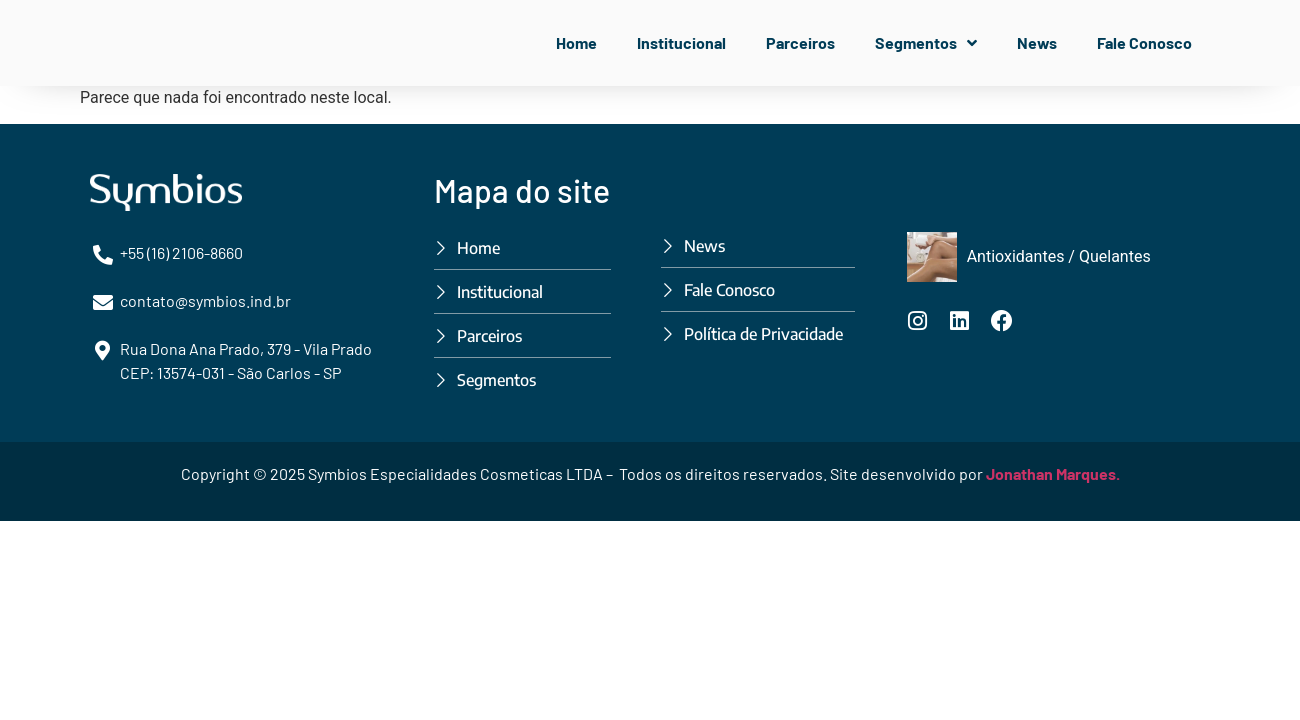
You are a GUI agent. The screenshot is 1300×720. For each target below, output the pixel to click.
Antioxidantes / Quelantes (1059, 256)
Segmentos (926, 43)
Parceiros (800, 42)
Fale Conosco (1144, 42)
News (1037, 42)
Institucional (681, 42)
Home (576, 42)
